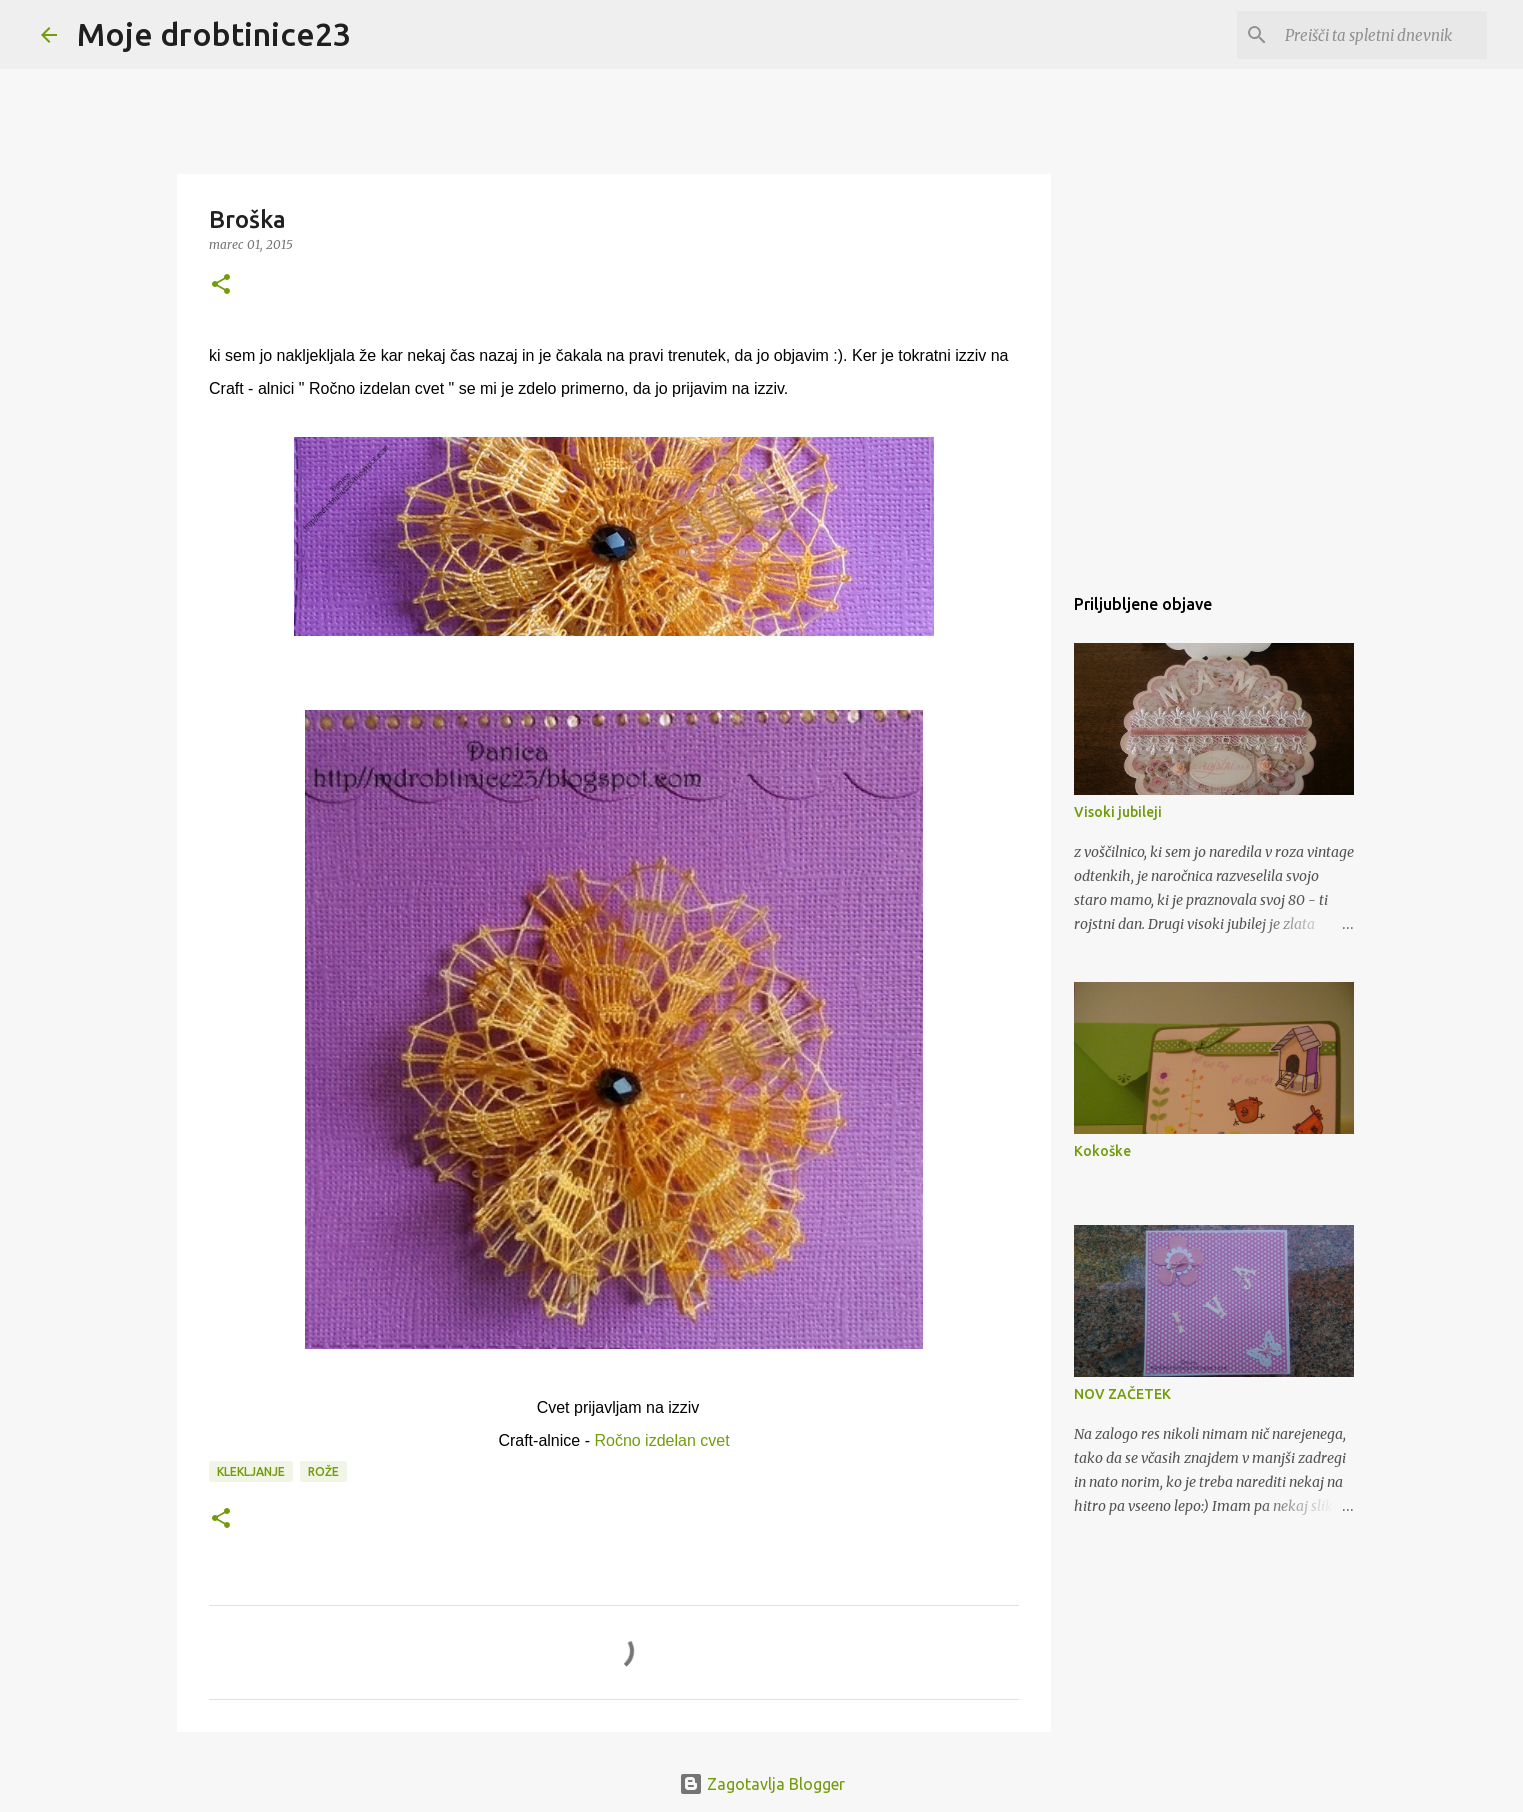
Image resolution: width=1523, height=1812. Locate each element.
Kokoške (1102, 1151)
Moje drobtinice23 (214, 34)
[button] (221, 285)
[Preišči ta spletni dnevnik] (1382, 35)
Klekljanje (251, 1471)
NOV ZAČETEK (1122, 1394)
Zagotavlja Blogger (762, 1784)
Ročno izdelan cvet (661, 1440)
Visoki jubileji (1118, 812)
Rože (323, 1471)
